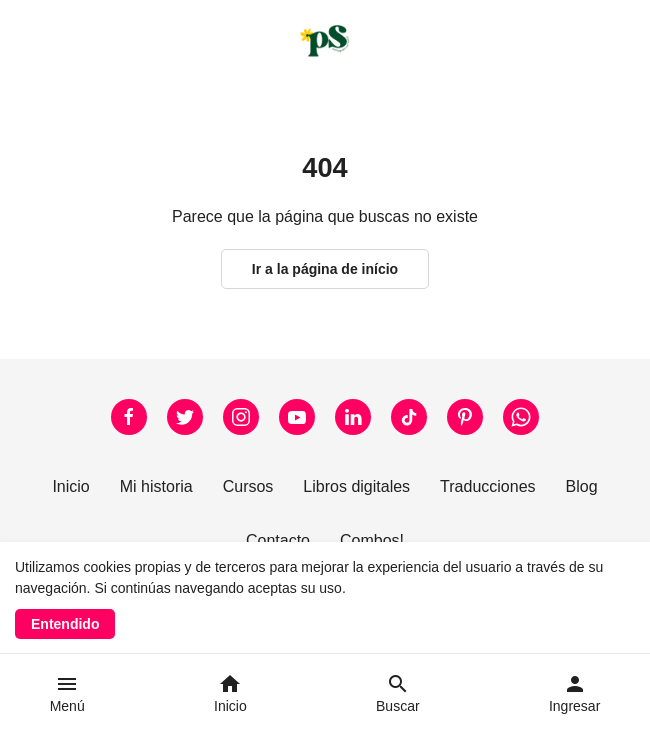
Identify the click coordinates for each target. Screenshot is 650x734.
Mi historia (156, 486)
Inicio (70, 486)
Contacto (278, 540)
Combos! (372, 540)
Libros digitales (356, 486)
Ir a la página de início (325, 269)
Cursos (248, 486)
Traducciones (487, 486)
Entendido (65, 624)
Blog (582, 486)
